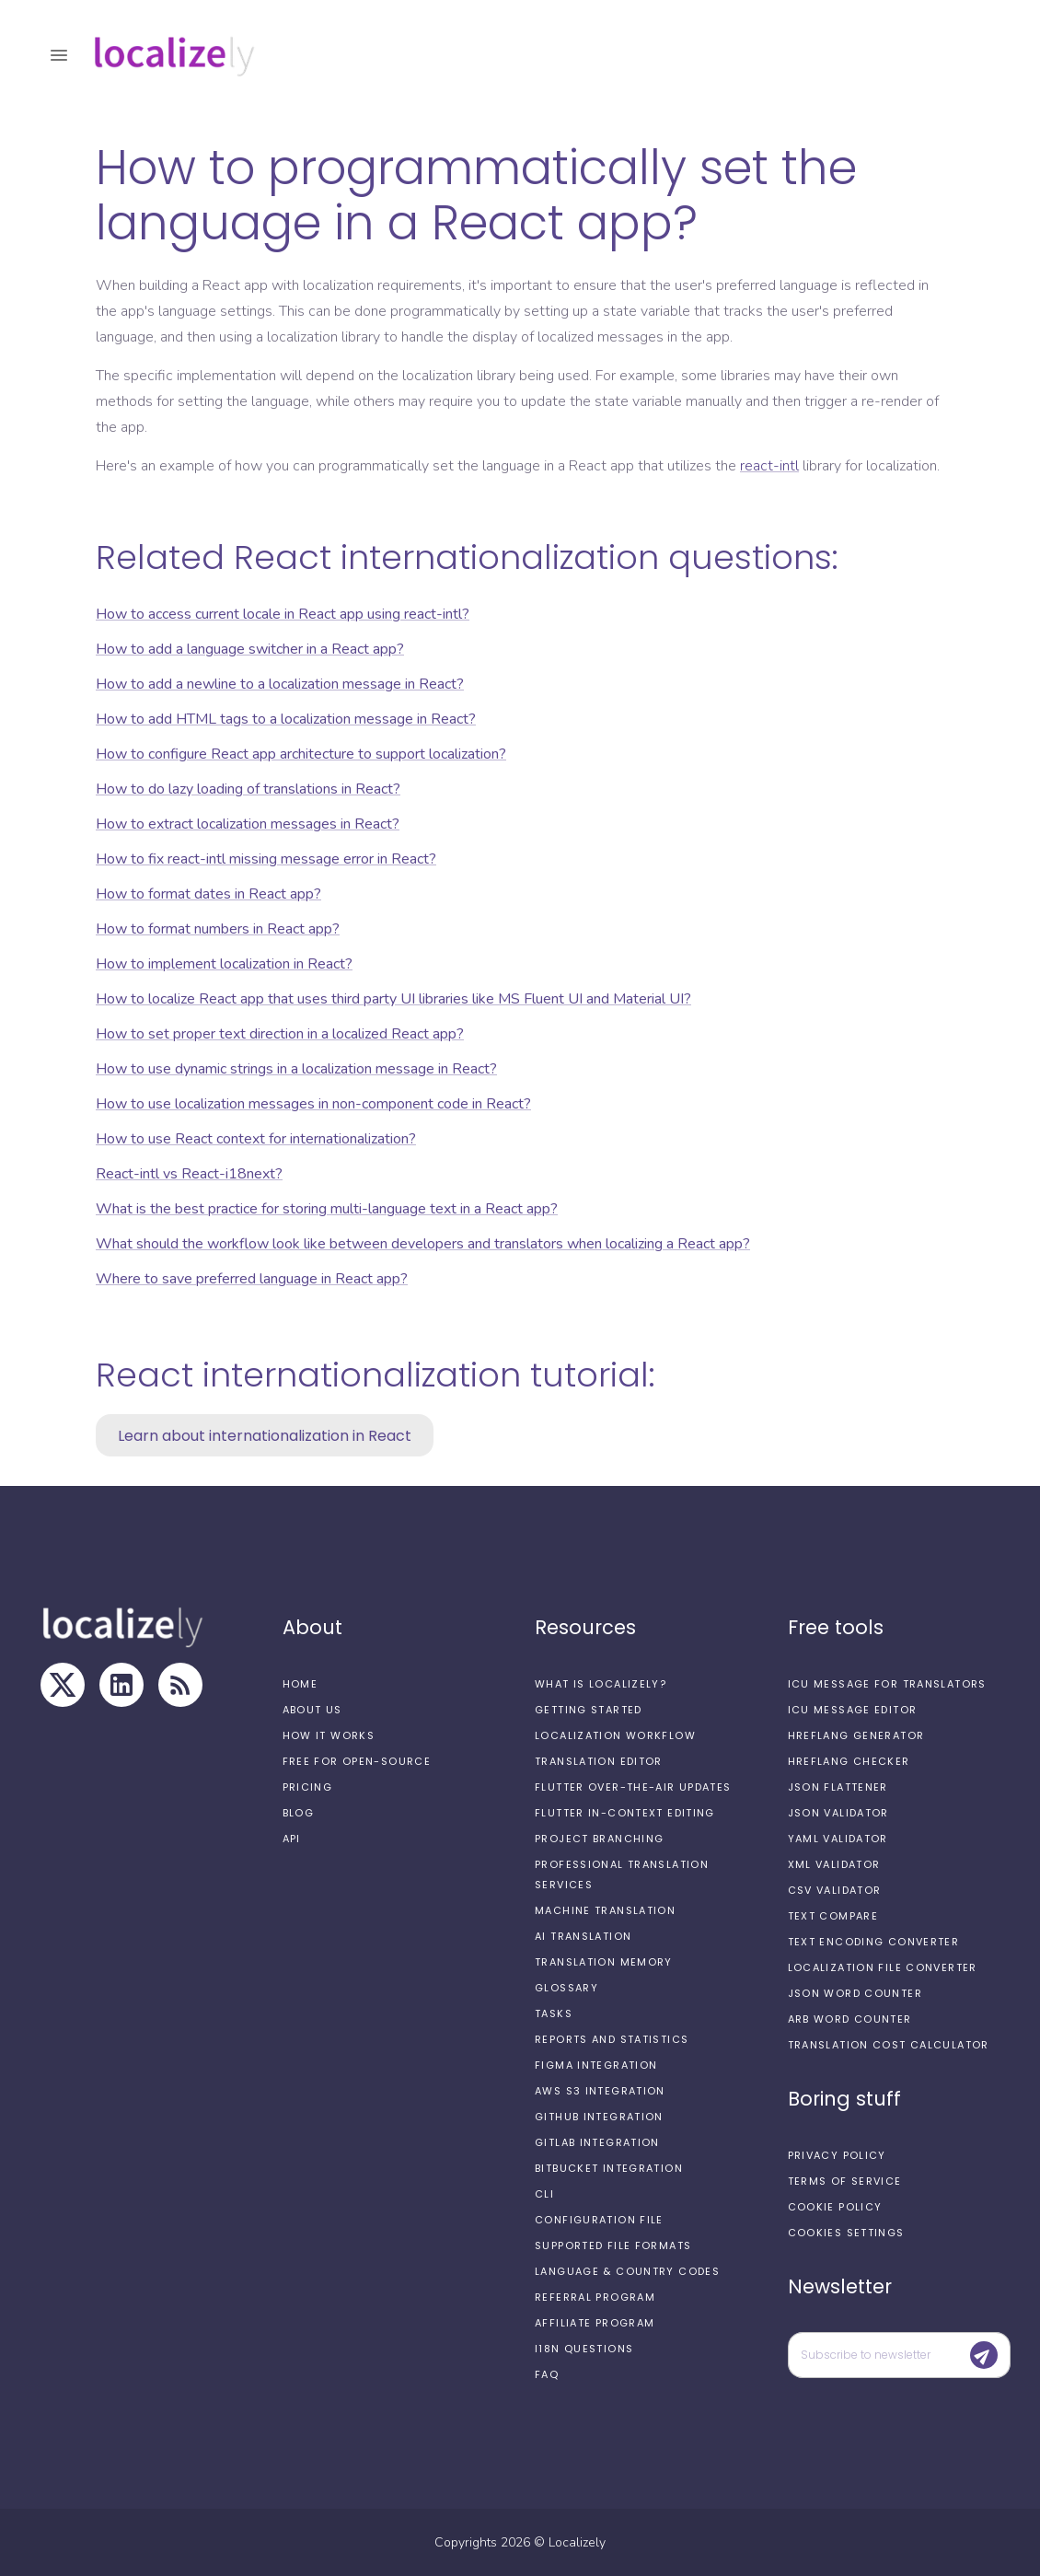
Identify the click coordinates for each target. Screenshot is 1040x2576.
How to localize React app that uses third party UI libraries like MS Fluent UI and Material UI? (393, 999)
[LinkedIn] (121, 1685)
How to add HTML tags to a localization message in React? (286, 719)
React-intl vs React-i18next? (189, 1174)
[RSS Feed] (180, 1685)
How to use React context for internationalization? (256, 1139)
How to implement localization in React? (224, 964)
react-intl (769, 466)
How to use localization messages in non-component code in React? (313, 1104)
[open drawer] (59, 55)
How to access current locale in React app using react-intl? (282, 614)
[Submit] (984, 2355)
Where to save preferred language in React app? (252, 1279)
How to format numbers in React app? (218, 929)
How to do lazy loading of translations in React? (248, 789)
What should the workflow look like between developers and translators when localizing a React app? (423, 1244)
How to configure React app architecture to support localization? (301, 754)
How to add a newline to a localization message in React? (280, 684)
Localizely (577, 2542)
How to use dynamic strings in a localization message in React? (296, 1069)
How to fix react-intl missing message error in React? (266, 859)
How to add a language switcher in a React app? (250, 649)
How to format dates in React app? (208, 894)
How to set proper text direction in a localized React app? (280, 1034)
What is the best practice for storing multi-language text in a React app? (327, 1209)
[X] (62, 1685)
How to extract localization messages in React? (247, 824)
